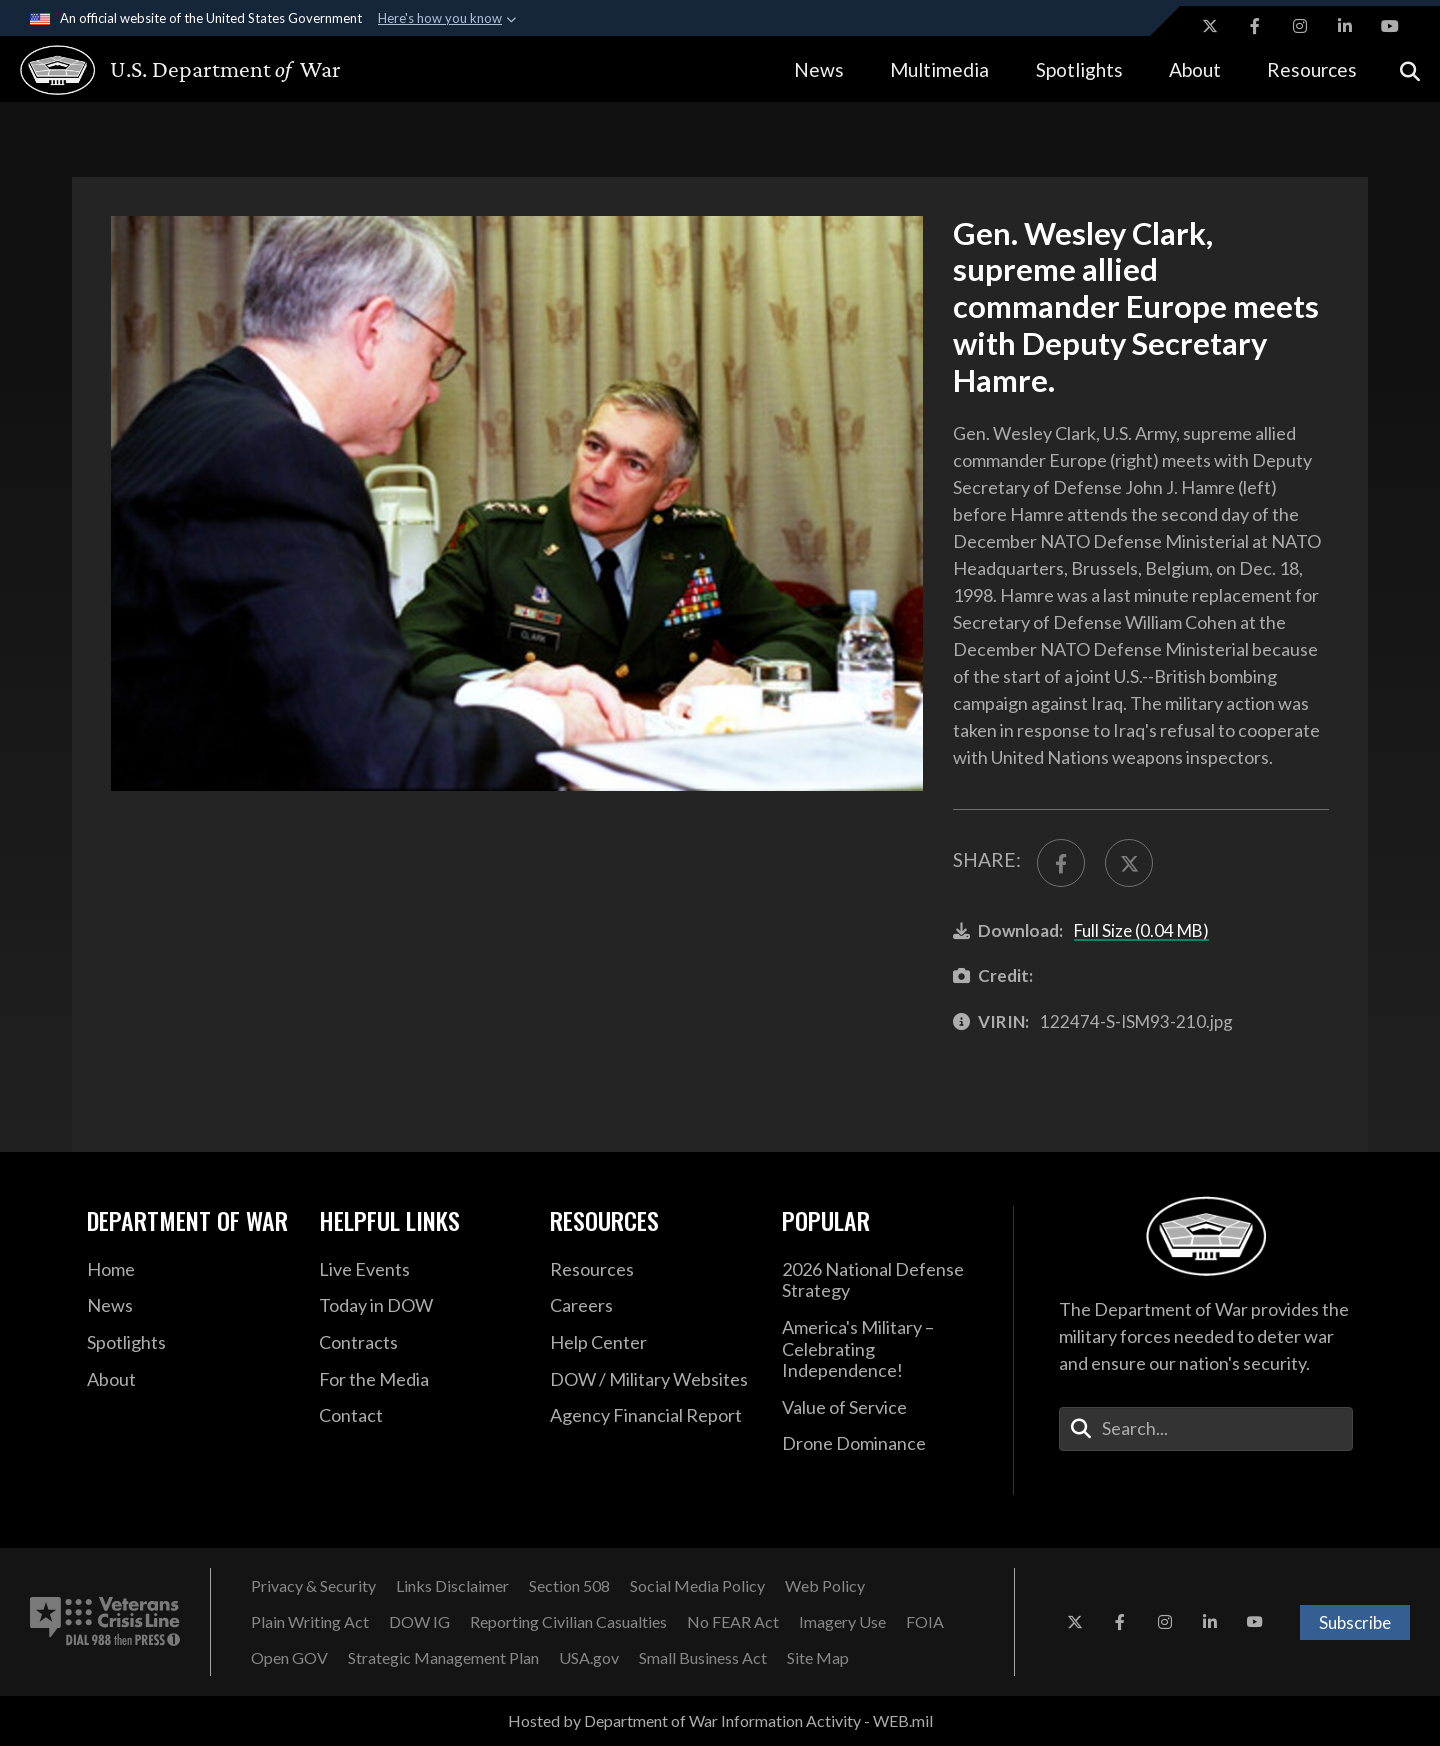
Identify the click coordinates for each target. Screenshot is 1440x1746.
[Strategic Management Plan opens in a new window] (443, 1658)
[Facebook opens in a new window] (1255, 26)
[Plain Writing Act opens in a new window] (310, 1622)
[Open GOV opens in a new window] (289, 1658)
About (1195, 69)
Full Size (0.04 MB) (1141, 930)
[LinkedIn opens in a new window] (1345, 26)
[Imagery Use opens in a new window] (842, 1622)
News (819, 69)
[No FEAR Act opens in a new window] (733, 1622)
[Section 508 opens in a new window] (569, 1586)
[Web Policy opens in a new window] (825, 1586)
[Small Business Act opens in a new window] (703, 1658)
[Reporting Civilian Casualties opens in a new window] (568, 1622)
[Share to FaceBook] (1061, 863)
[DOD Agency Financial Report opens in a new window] (651, 1416)
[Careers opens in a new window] (651, 1306)
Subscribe (1355, 1622)
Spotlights (1079, 69)
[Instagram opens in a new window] (1300, 26)
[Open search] (1410, 69)
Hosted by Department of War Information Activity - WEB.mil (720, 1720)
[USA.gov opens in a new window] (589, 1658)
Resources (1312, 69)
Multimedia (939, 69)
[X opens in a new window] (1210, 26)
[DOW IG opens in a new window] (419, 1622)
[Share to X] (1129, 863)
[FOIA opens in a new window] (925, 1622)
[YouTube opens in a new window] (1390, 26)
